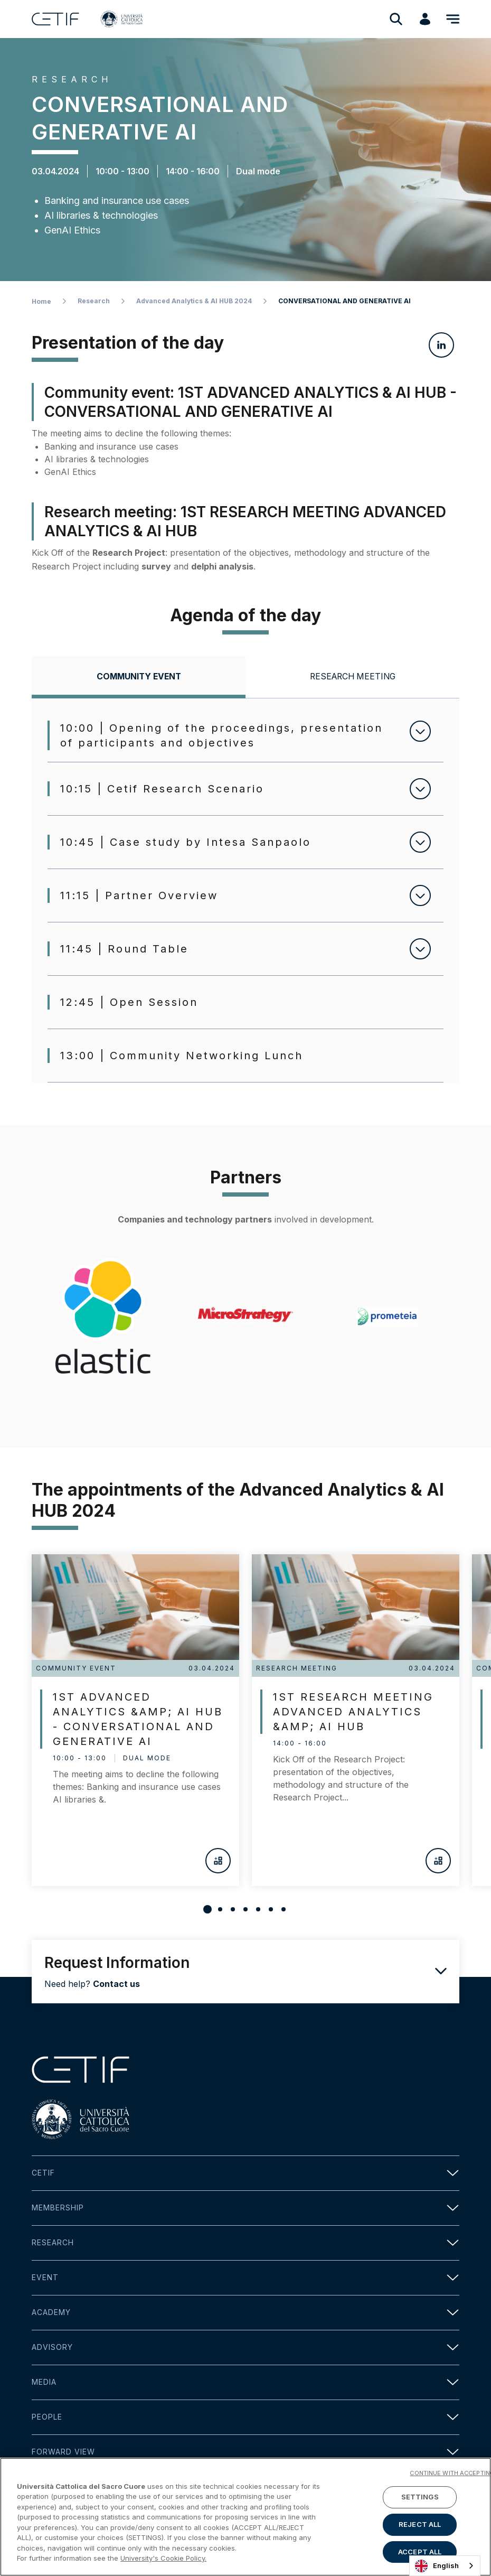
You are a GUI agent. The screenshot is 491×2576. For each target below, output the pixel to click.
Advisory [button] (245, 2347)
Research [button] (245, 2243)
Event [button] (245, 2277)
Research (94, 301)
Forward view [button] (245, 2452)
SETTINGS (420, 2497)
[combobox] (444, 2565)
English (437, 2566)
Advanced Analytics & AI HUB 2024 (194, 301)
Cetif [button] (245, 2173)
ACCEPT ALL (419, 2551)
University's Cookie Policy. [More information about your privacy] (163, 2558)
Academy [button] (245, 2312)
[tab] (139, 677)
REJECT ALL (420, 2524)
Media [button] (245, 2382)
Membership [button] (245, 2208)
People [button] (245, 2417)
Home (41, 301)
